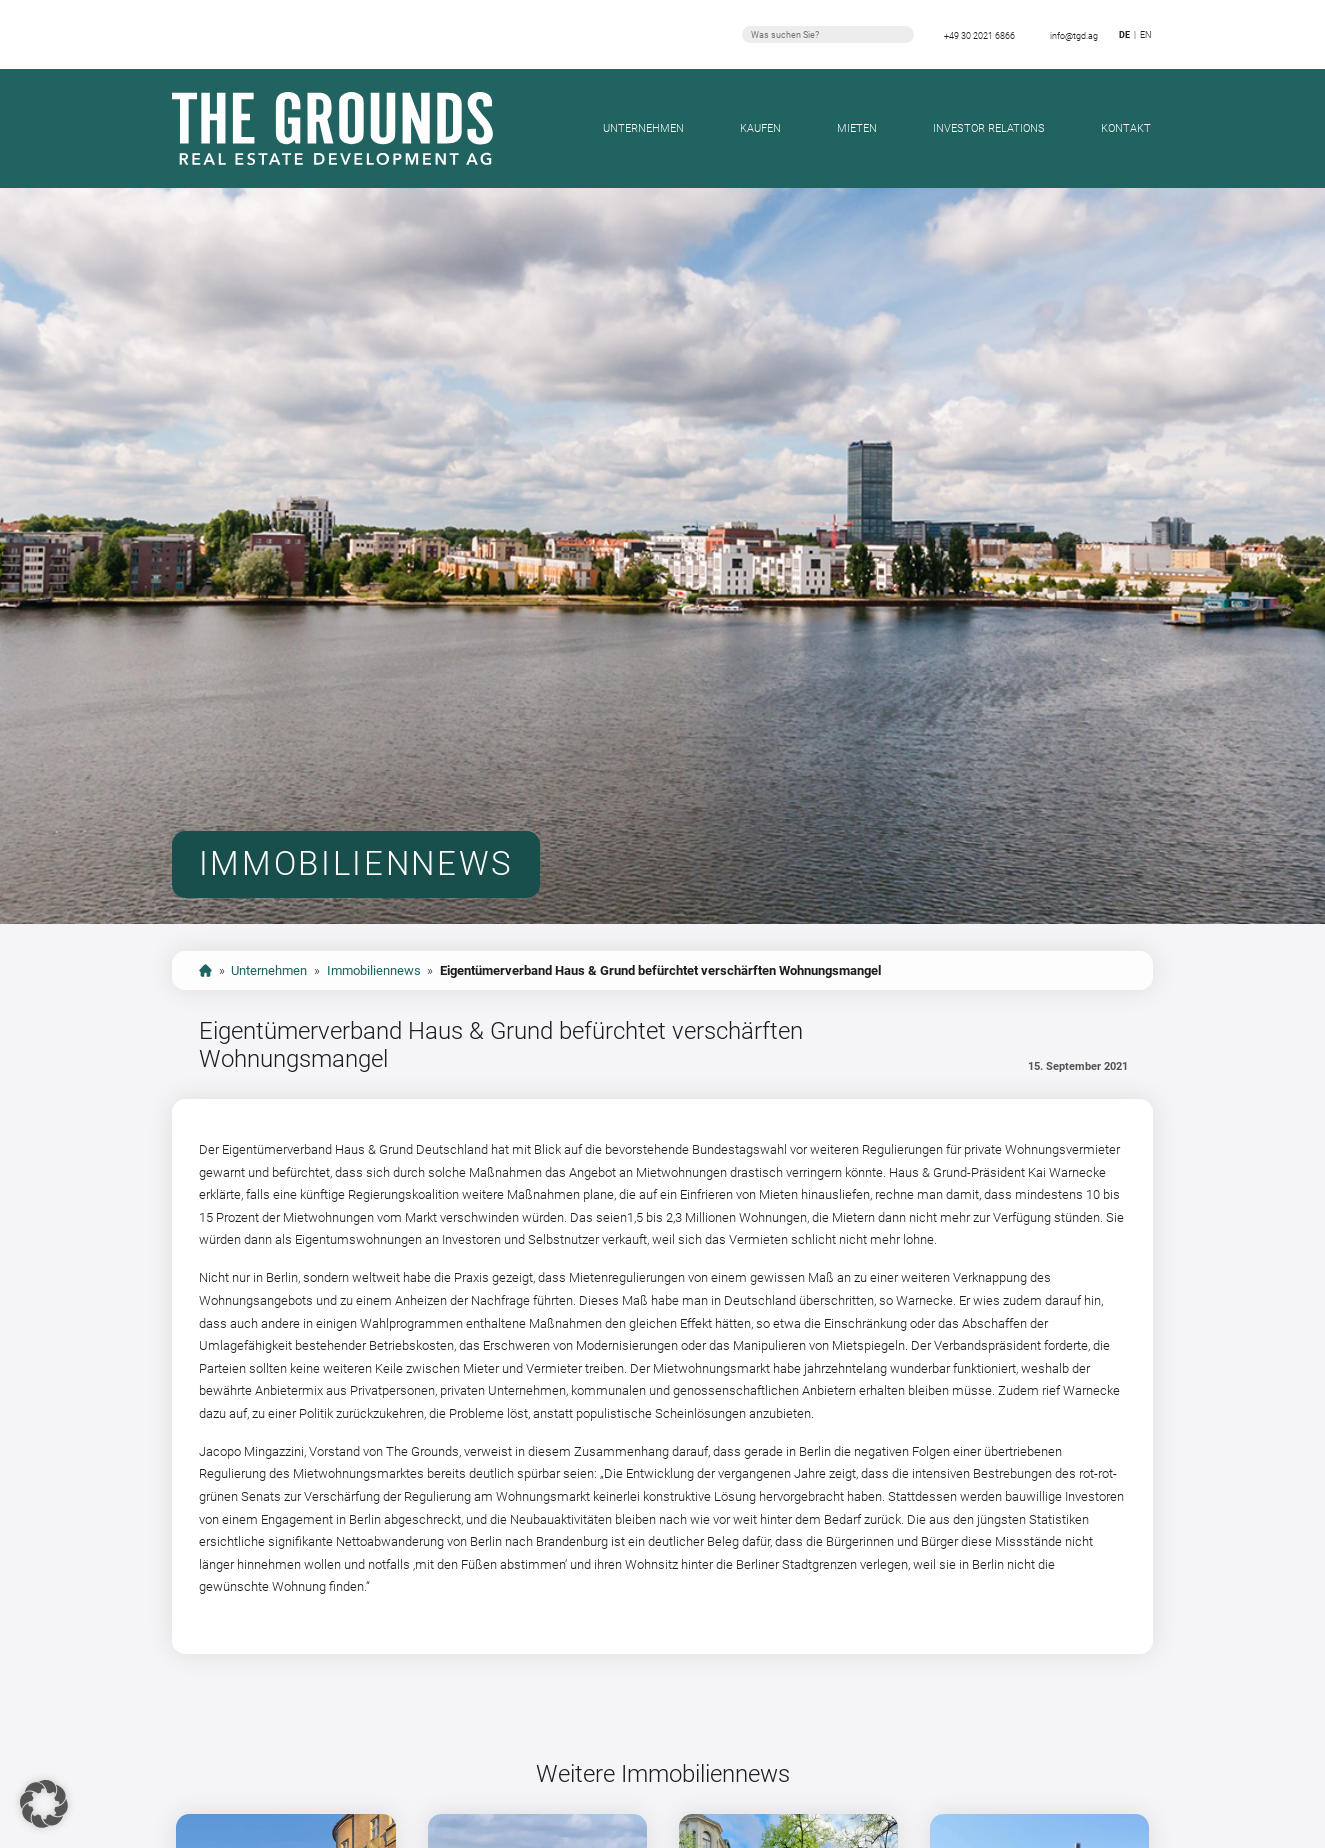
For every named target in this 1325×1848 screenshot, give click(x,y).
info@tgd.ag (1074, 35)
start (205, 970)
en (1145, 34)
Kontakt (1126, 128)
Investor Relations (989, 128)
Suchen (902, 34)
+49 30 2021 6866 (979, 35)
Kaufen (760, 128)
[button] (44, 1804)
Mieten (857, 128)
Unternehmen (643, 128)
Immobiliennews (374, 970)
